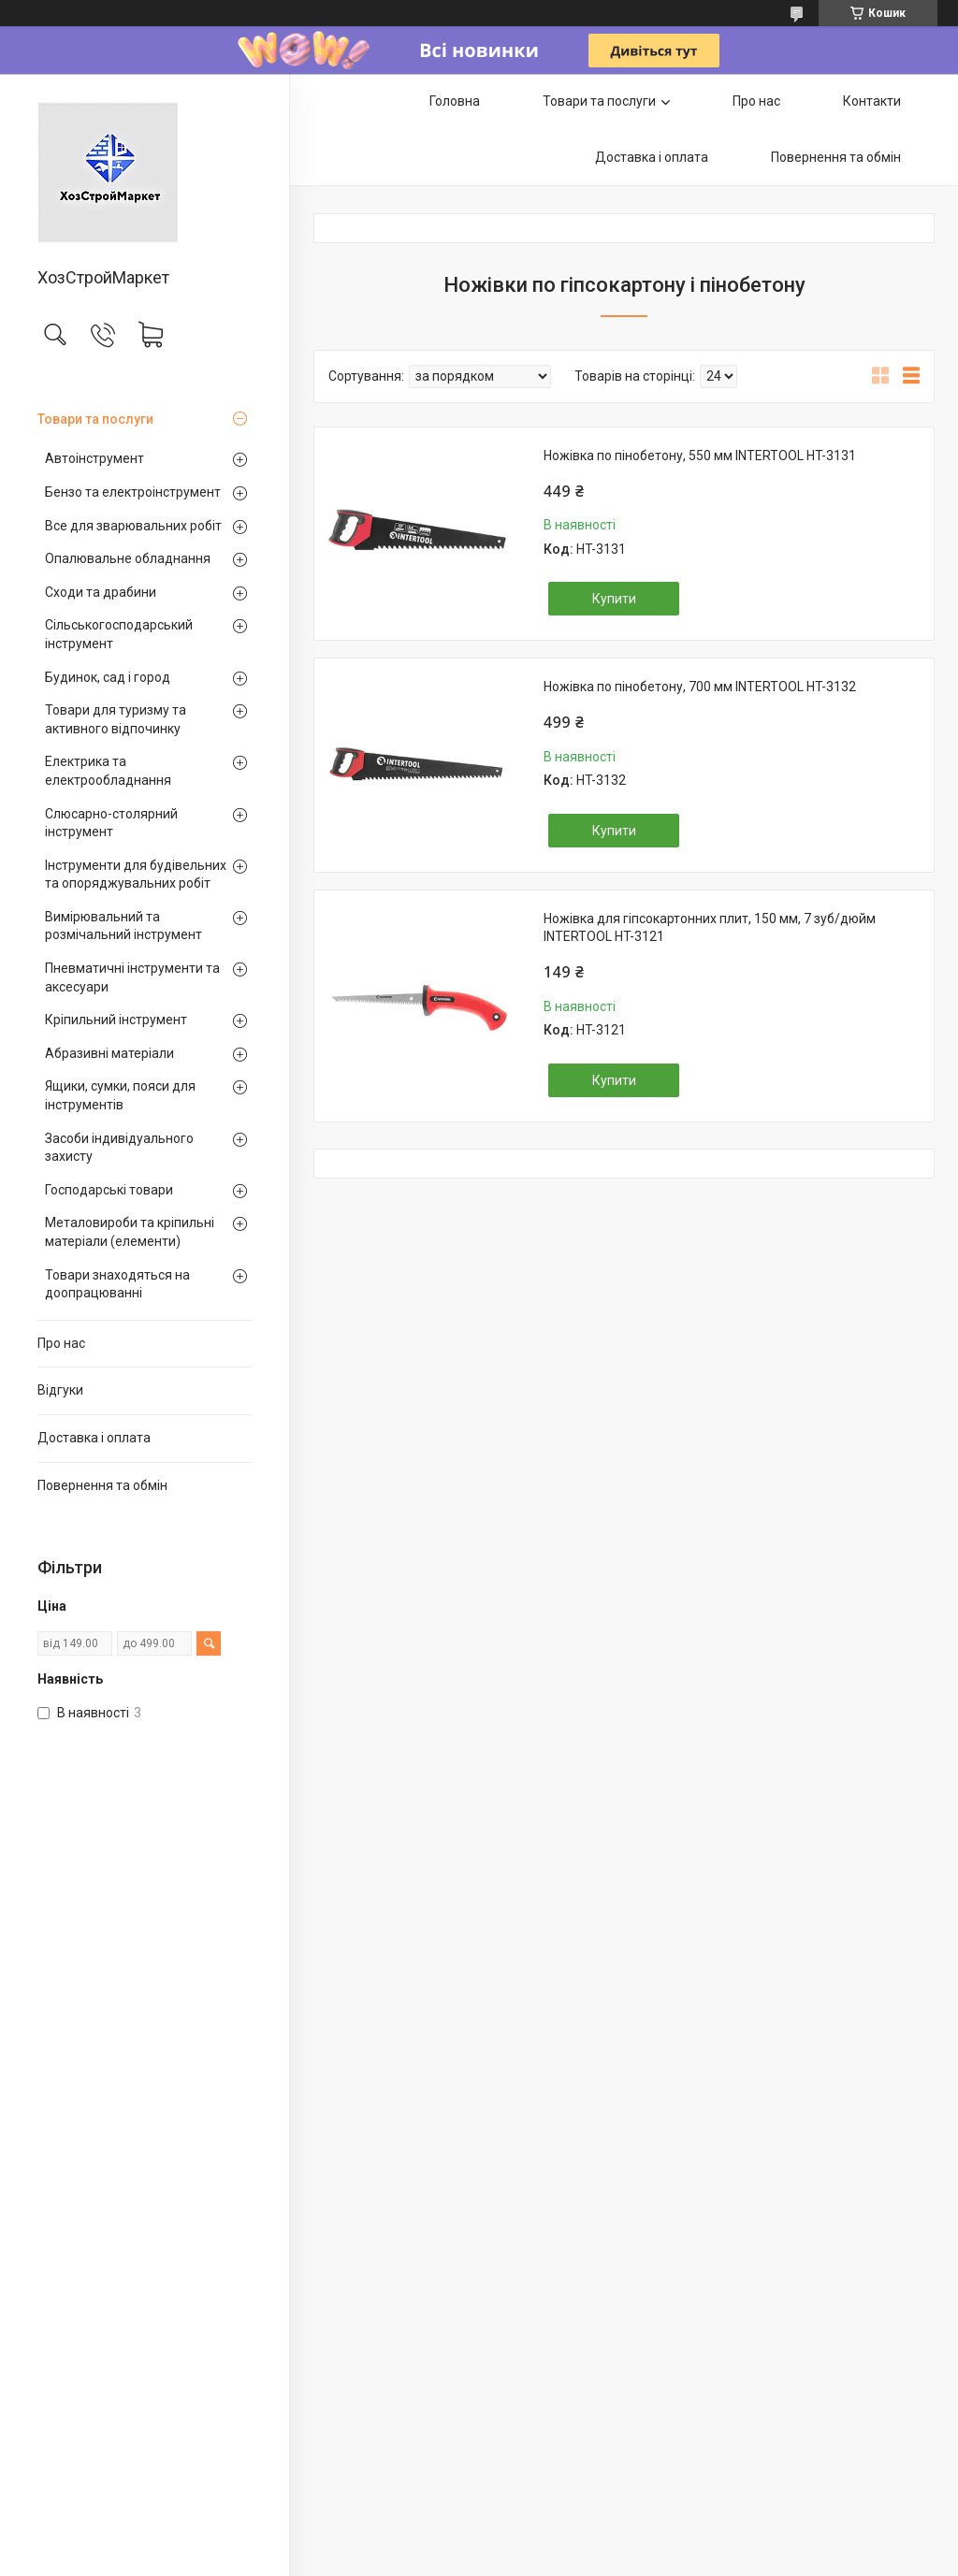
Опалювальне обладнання (127, 558)
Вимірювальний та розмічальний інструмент (123, 926)
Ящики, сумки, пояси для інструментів (120, 1095)
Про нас (61, 1343)
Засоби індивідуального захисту (119, 1148)
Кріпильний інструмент (116, 1019)
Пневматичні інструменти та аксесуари (132, 977)
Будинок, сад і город (107, 677)
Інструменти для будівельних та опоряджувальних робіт (135, 874)
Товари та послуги (95, 419)
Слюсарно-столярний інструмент (111, 823)
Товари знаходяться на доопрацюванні (117, 1284)
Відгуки (60, 1389)
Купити (614, 598)
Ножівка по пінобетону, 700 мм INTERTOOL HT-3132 (700, 686)
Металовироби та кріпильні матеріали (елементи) (129, 1232)
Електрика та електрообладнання (108, 771)
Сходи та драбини (100, 592)
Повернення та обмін (102, 1485)
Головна (454, 101)
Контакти (872, 101)
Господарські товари (109, 1189)
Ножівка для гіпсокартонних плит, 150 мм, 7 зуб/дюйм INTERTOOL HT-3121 (710, 928)
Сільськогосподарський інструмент (119, 634)
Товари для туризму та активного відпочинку (115, 719)
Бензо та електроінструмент (133, 492)
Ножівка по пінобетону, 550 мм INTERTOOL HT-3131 (700, 455)
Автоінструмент (94, 458)
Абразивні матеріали (109, 1053)
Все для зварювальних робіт (133, 525)
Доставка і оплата (94, 1437)
